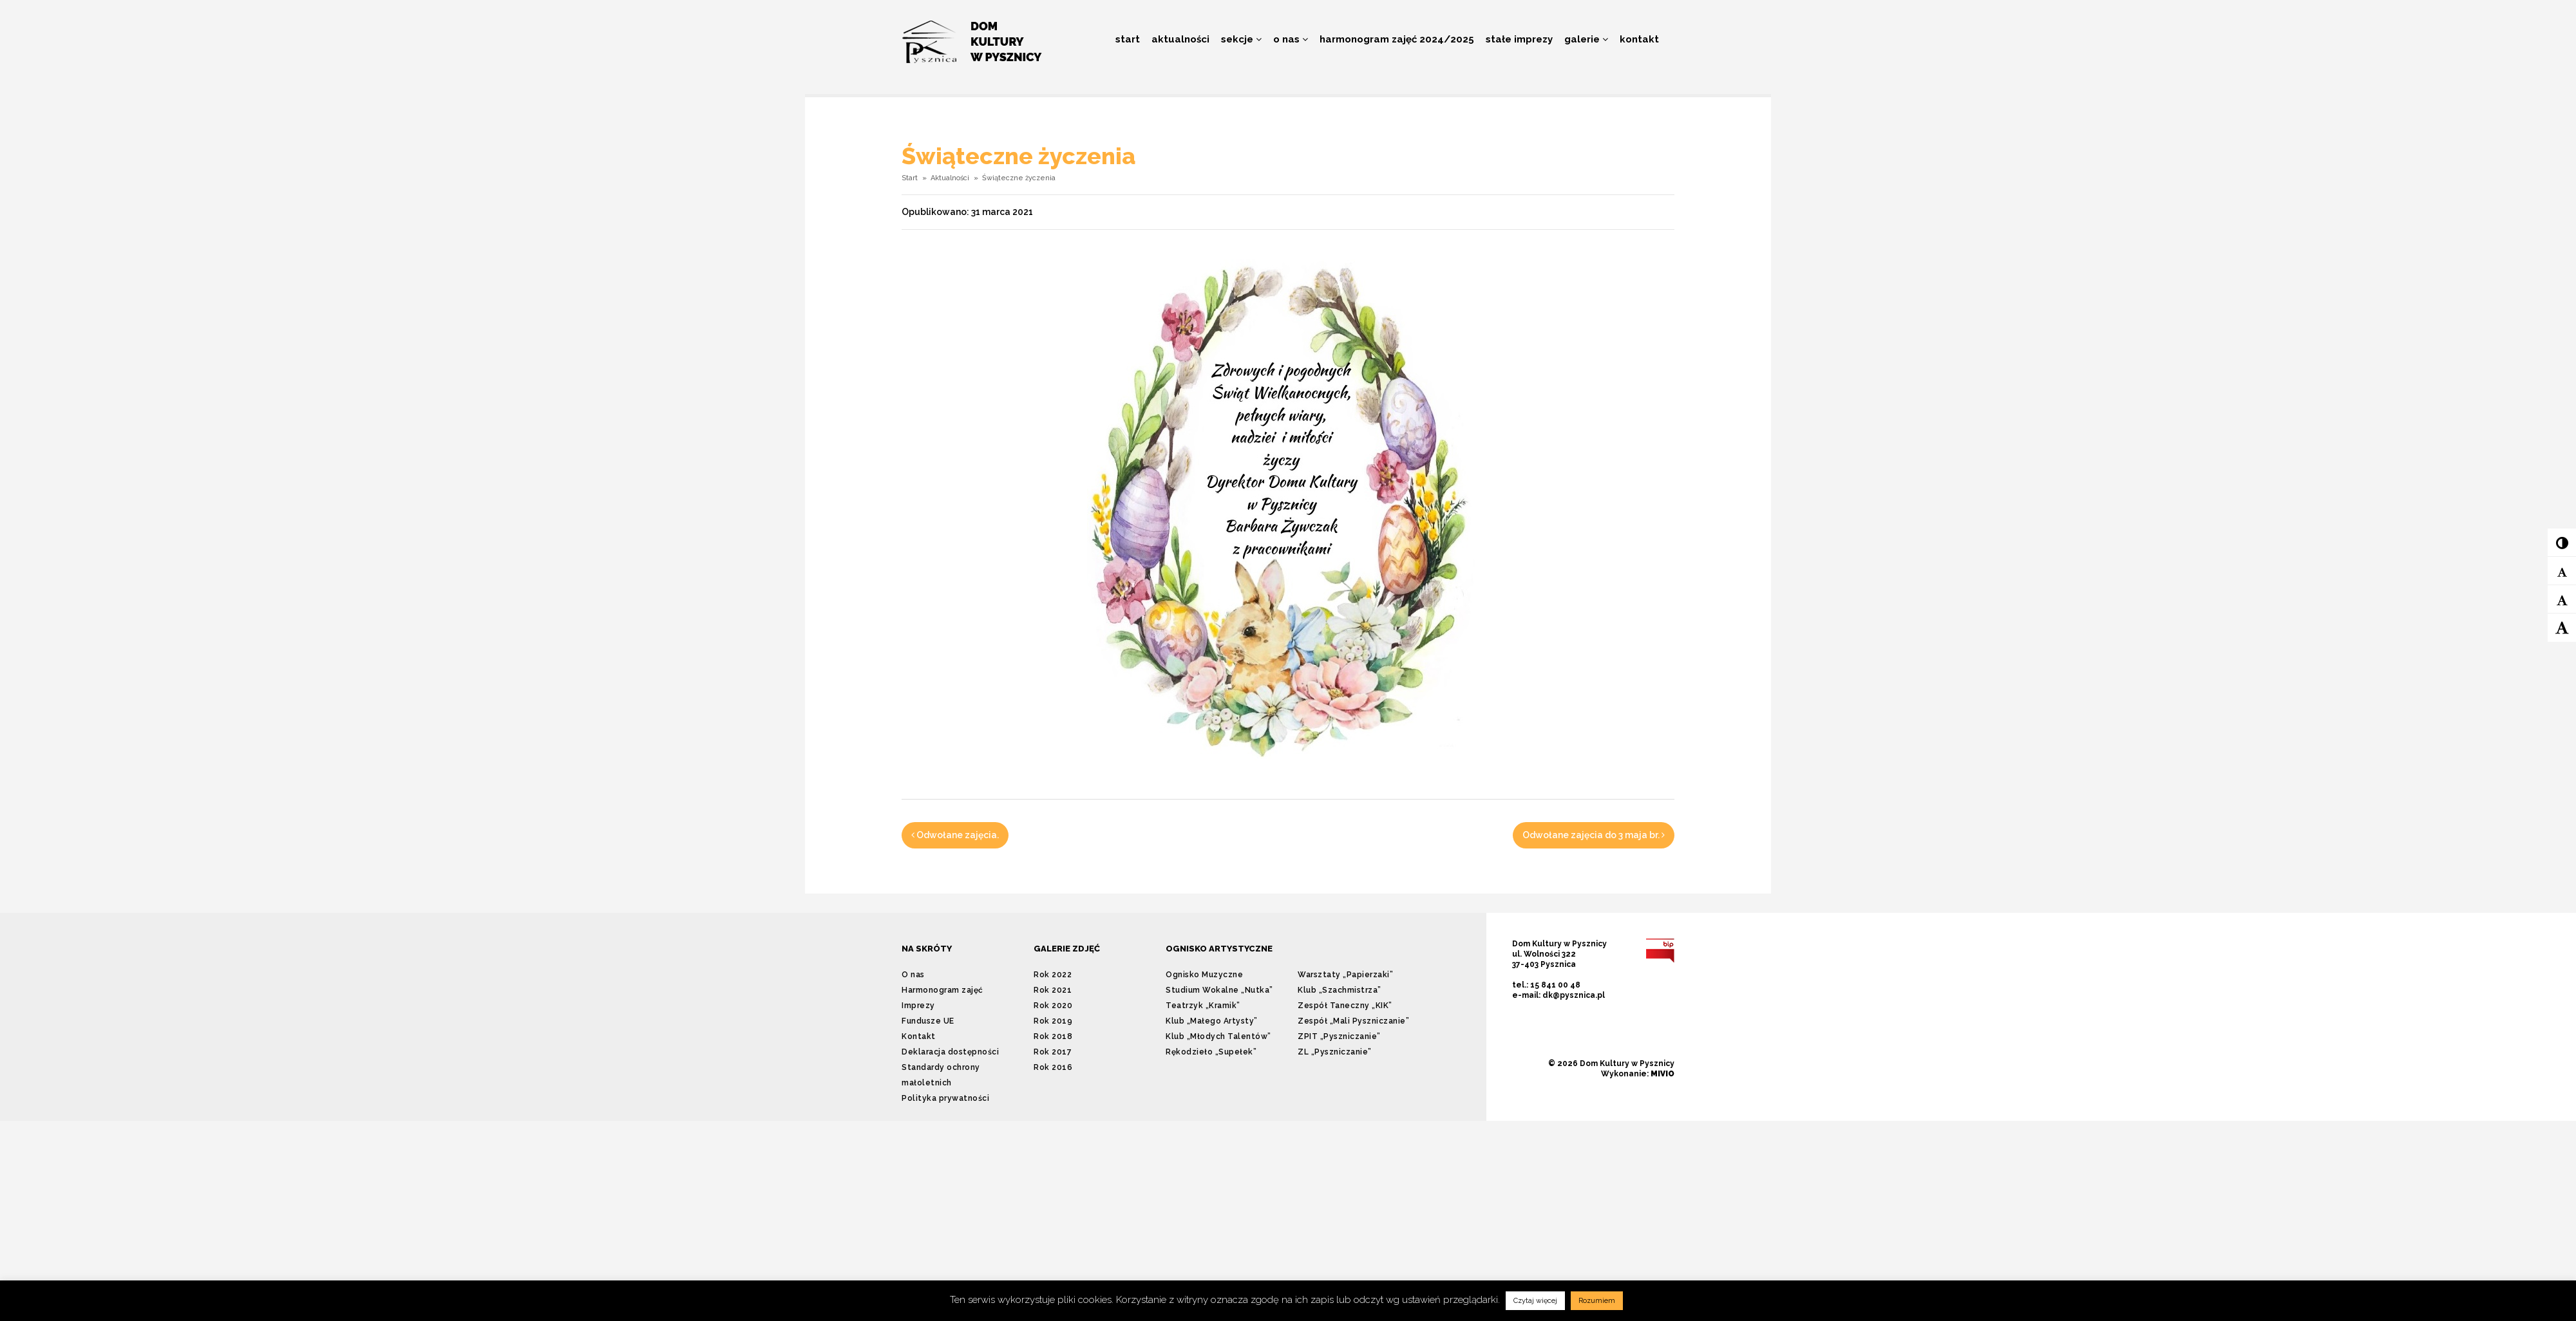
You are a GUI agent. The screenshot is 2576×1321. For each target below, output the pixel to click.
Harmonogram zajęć (942, 990)
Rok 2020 (1053, 1005)
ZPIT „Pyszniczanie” (1339, 1036)
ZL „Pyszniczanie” (1335, 1051)
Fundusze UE (928, 1021)
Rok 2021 (1053, 990)
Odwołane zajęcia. (955, 835)
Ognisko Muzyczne (1204, 974)
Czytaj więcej (1535, 1301)
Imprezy (918, 1005)
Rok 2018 (1053, 1036)
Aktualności (1180, 39)
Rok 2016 (1053, 1067)
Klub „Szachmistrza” (1339, 990)
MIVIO (1662, 1073)
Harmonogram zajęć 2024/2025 (1397, 39)
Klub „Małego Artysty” (1212, 1021)
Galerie (1586, 39)
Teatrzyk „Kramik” (1203, 1005)
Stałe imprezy (1519, 39)
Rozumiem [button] (1596, 1301)
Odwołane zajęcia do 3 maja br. (1593, 835)
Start (1127, 39)
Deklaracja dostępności (950, 1051)
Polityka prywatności (945, 1098)
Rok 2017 (1053, 1051)
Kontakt (1639, 39)
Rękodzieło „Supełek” (1211, 1051)
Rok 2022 (1053, 974)
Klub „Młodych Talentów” (1218, 1036)
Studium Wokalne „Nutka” (1219, 990)
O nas (1290, 39)
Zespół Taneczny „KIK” (1345, 1005)
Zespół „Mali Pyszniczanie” (1353, 1021)
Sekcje (1241, 39)
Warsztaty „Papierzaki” (1345, 974)
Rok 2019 (1053, 1021)
